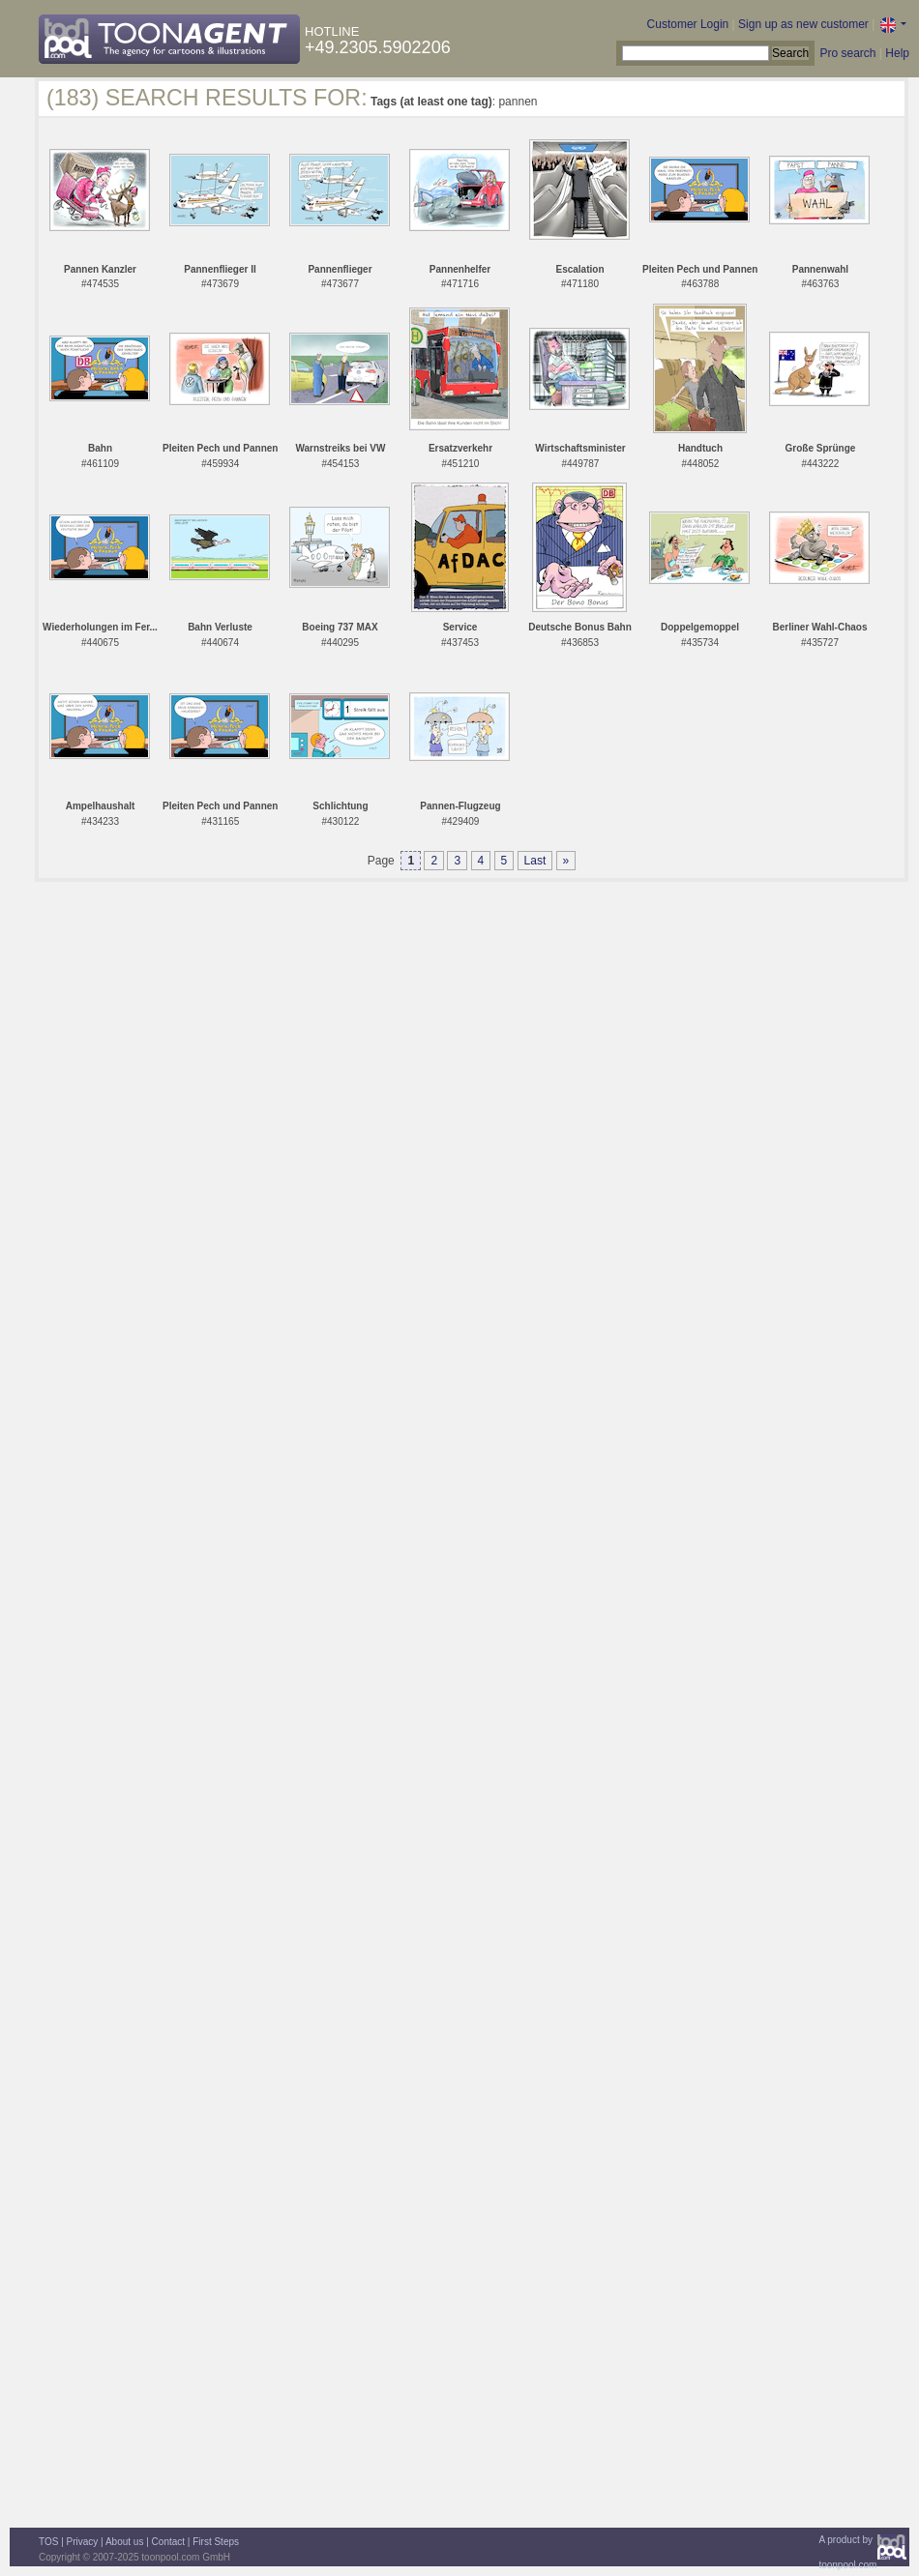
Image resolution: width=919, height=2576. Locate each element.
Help (897, 53)
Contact (168, 2541)
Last (535, 860)
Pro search (847, 53)
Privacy (83, 2541)
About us (124, 2541)
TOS (48, 2541)
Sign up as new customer (803, 24)
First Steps (216, 2541)
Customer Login (688, 24)
